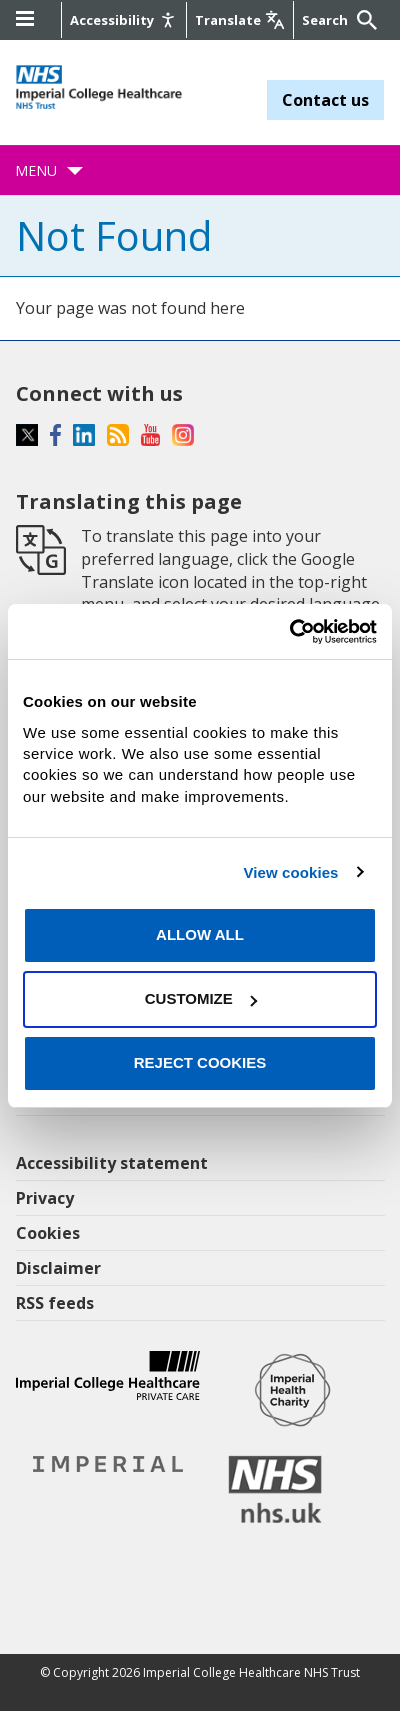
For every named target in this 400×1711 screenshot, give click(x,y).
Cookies (48, 1233)
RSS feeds (55, 1303)
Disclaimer (58, 1268)
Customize (201, 998)
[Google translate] (240, 20)
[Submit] (364, 20)
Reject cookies (200, 1062)
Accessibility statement (112, 1163)
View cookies (290, 872)
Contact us (325, 100)
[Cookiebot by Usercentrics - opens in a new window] (289, 631)
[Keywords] (327, 20)
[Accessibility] (124, 20)
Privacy (45, 1198)
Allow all (200, 934)
